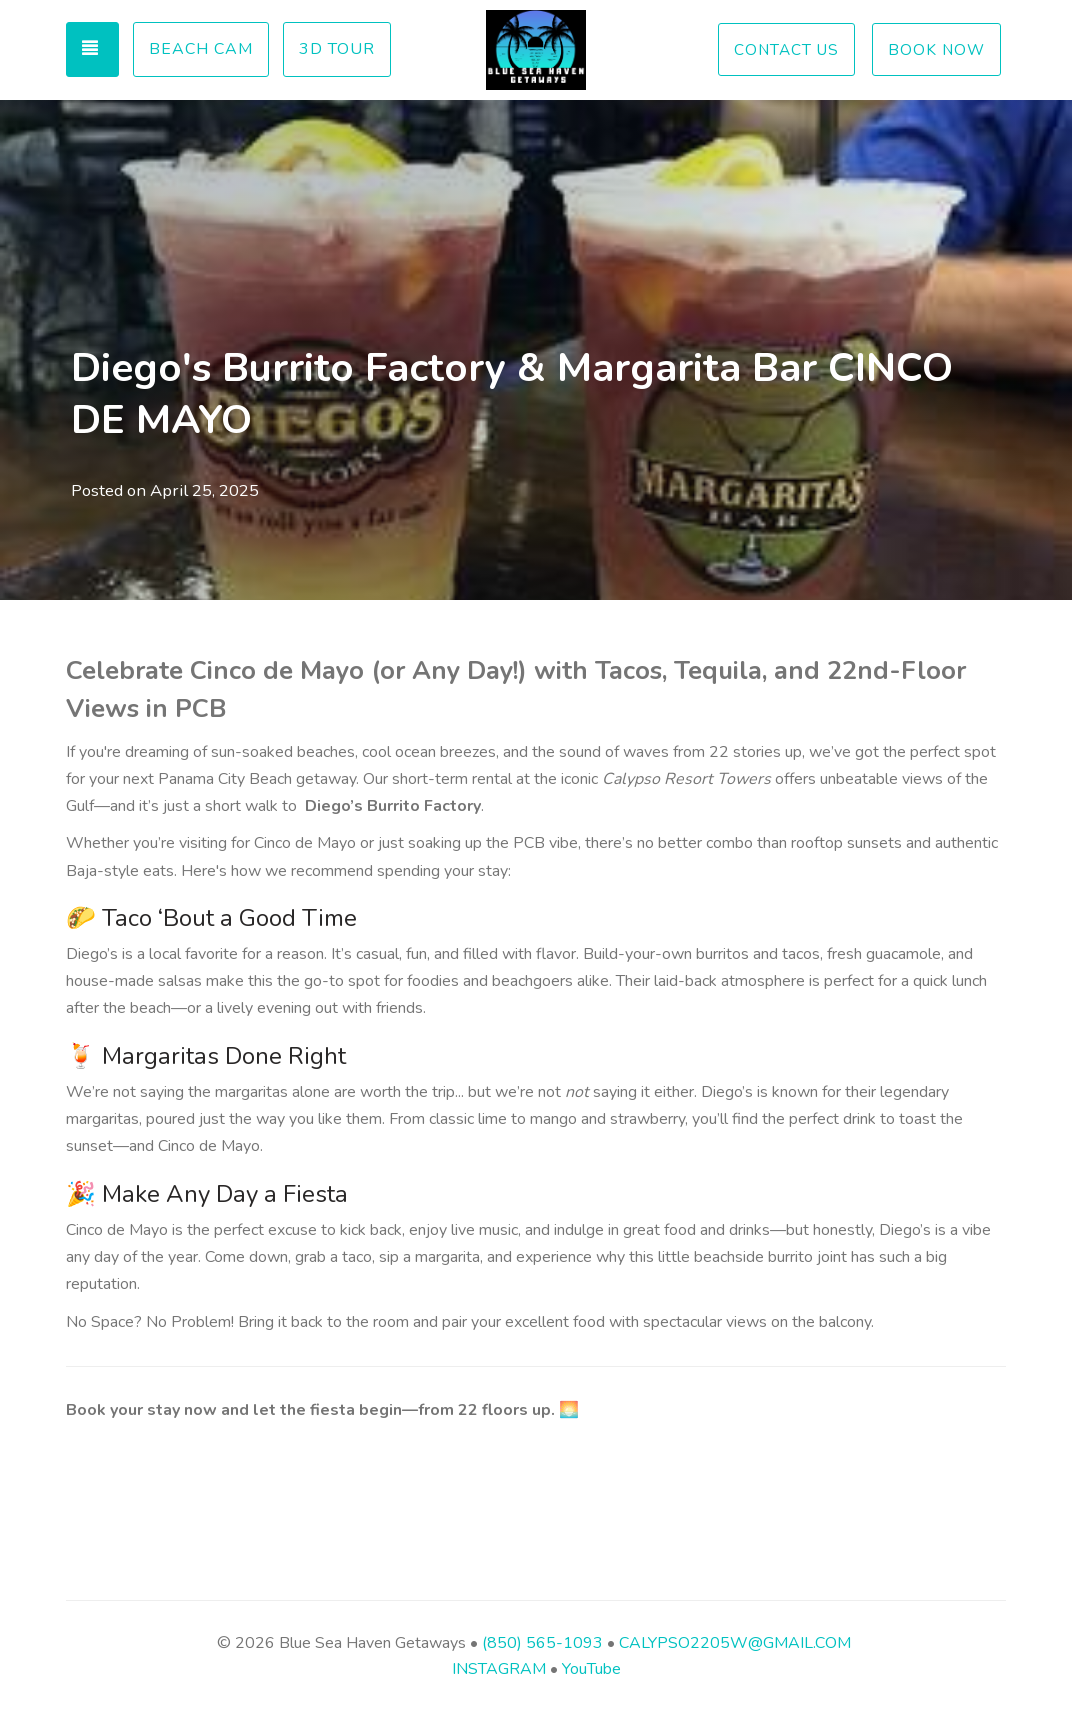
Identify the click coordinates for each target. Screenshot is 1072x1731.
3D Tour (337, 49)
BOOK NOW (936, 49)
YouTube (591, 1669)
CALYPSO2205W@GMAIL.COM (733, 1643)
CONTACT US (786, 49)
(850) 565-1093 (542, 1643)
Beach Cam (201, 49)
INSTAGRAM (499, 1669)
